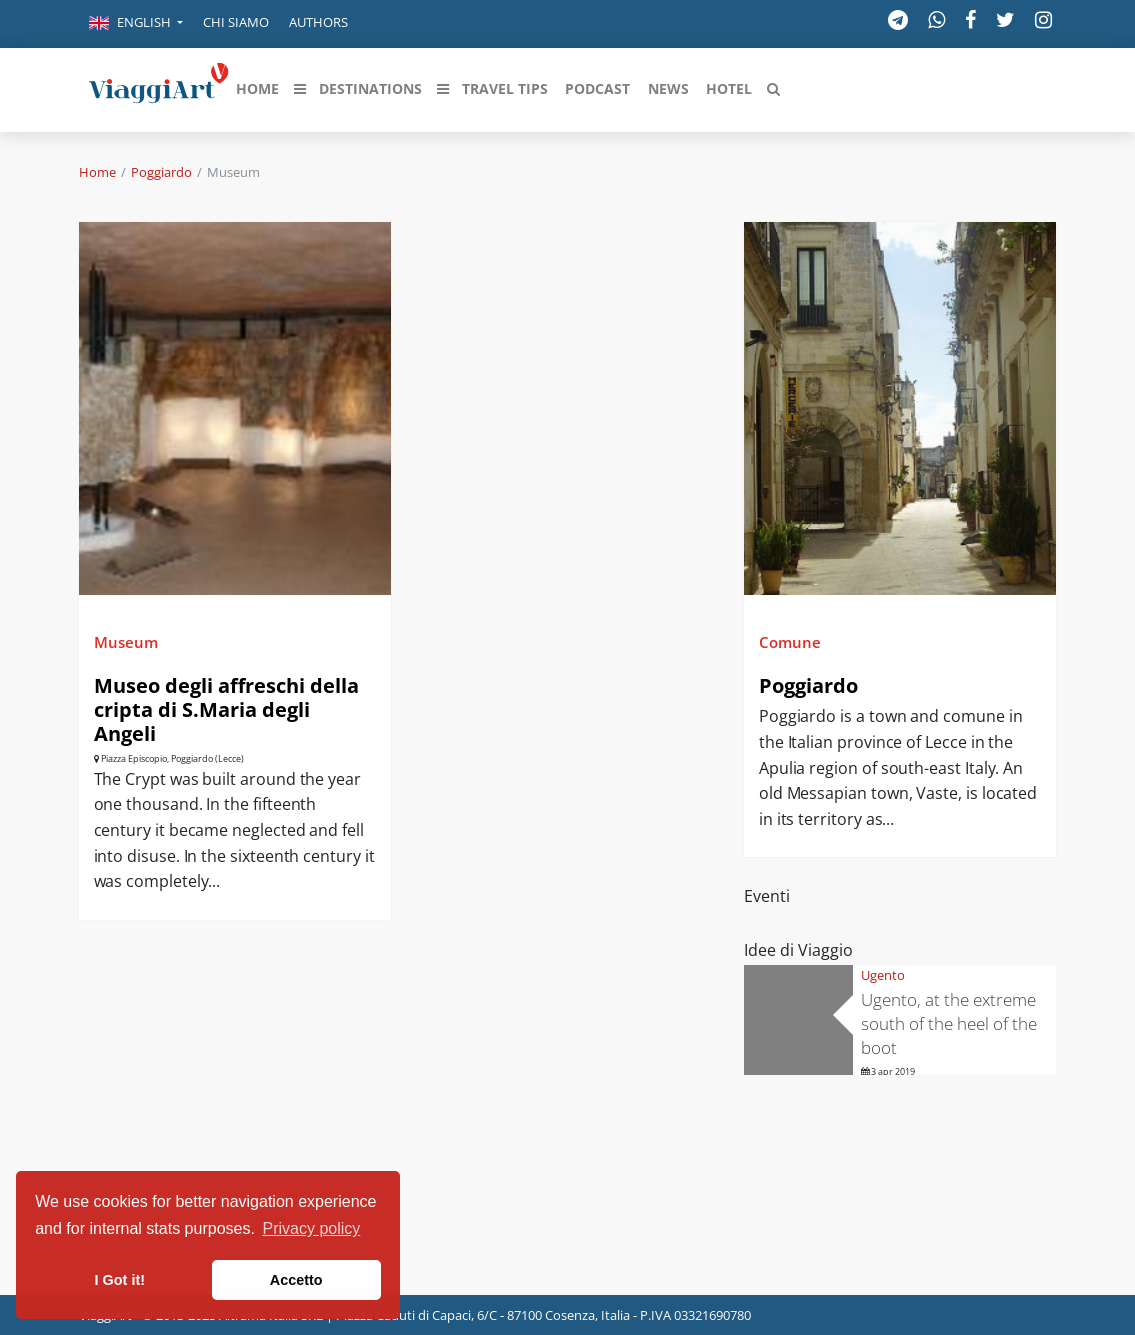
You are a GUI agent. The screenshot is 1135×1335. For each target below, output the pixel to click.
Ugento (883, 975)
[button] (136, 24)
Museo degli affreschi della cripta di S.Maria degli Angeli (226, 709)
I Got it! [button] (120, 1280)
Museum (126, 642)
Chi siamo (236, 22)
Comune (790, 642)
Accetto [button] (296, 1280)
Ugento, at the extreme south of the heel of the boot (949, 1023)
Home (97, 172)
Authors (318, 22)
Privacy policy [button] (312, 1228)
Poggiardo (161, 172)
